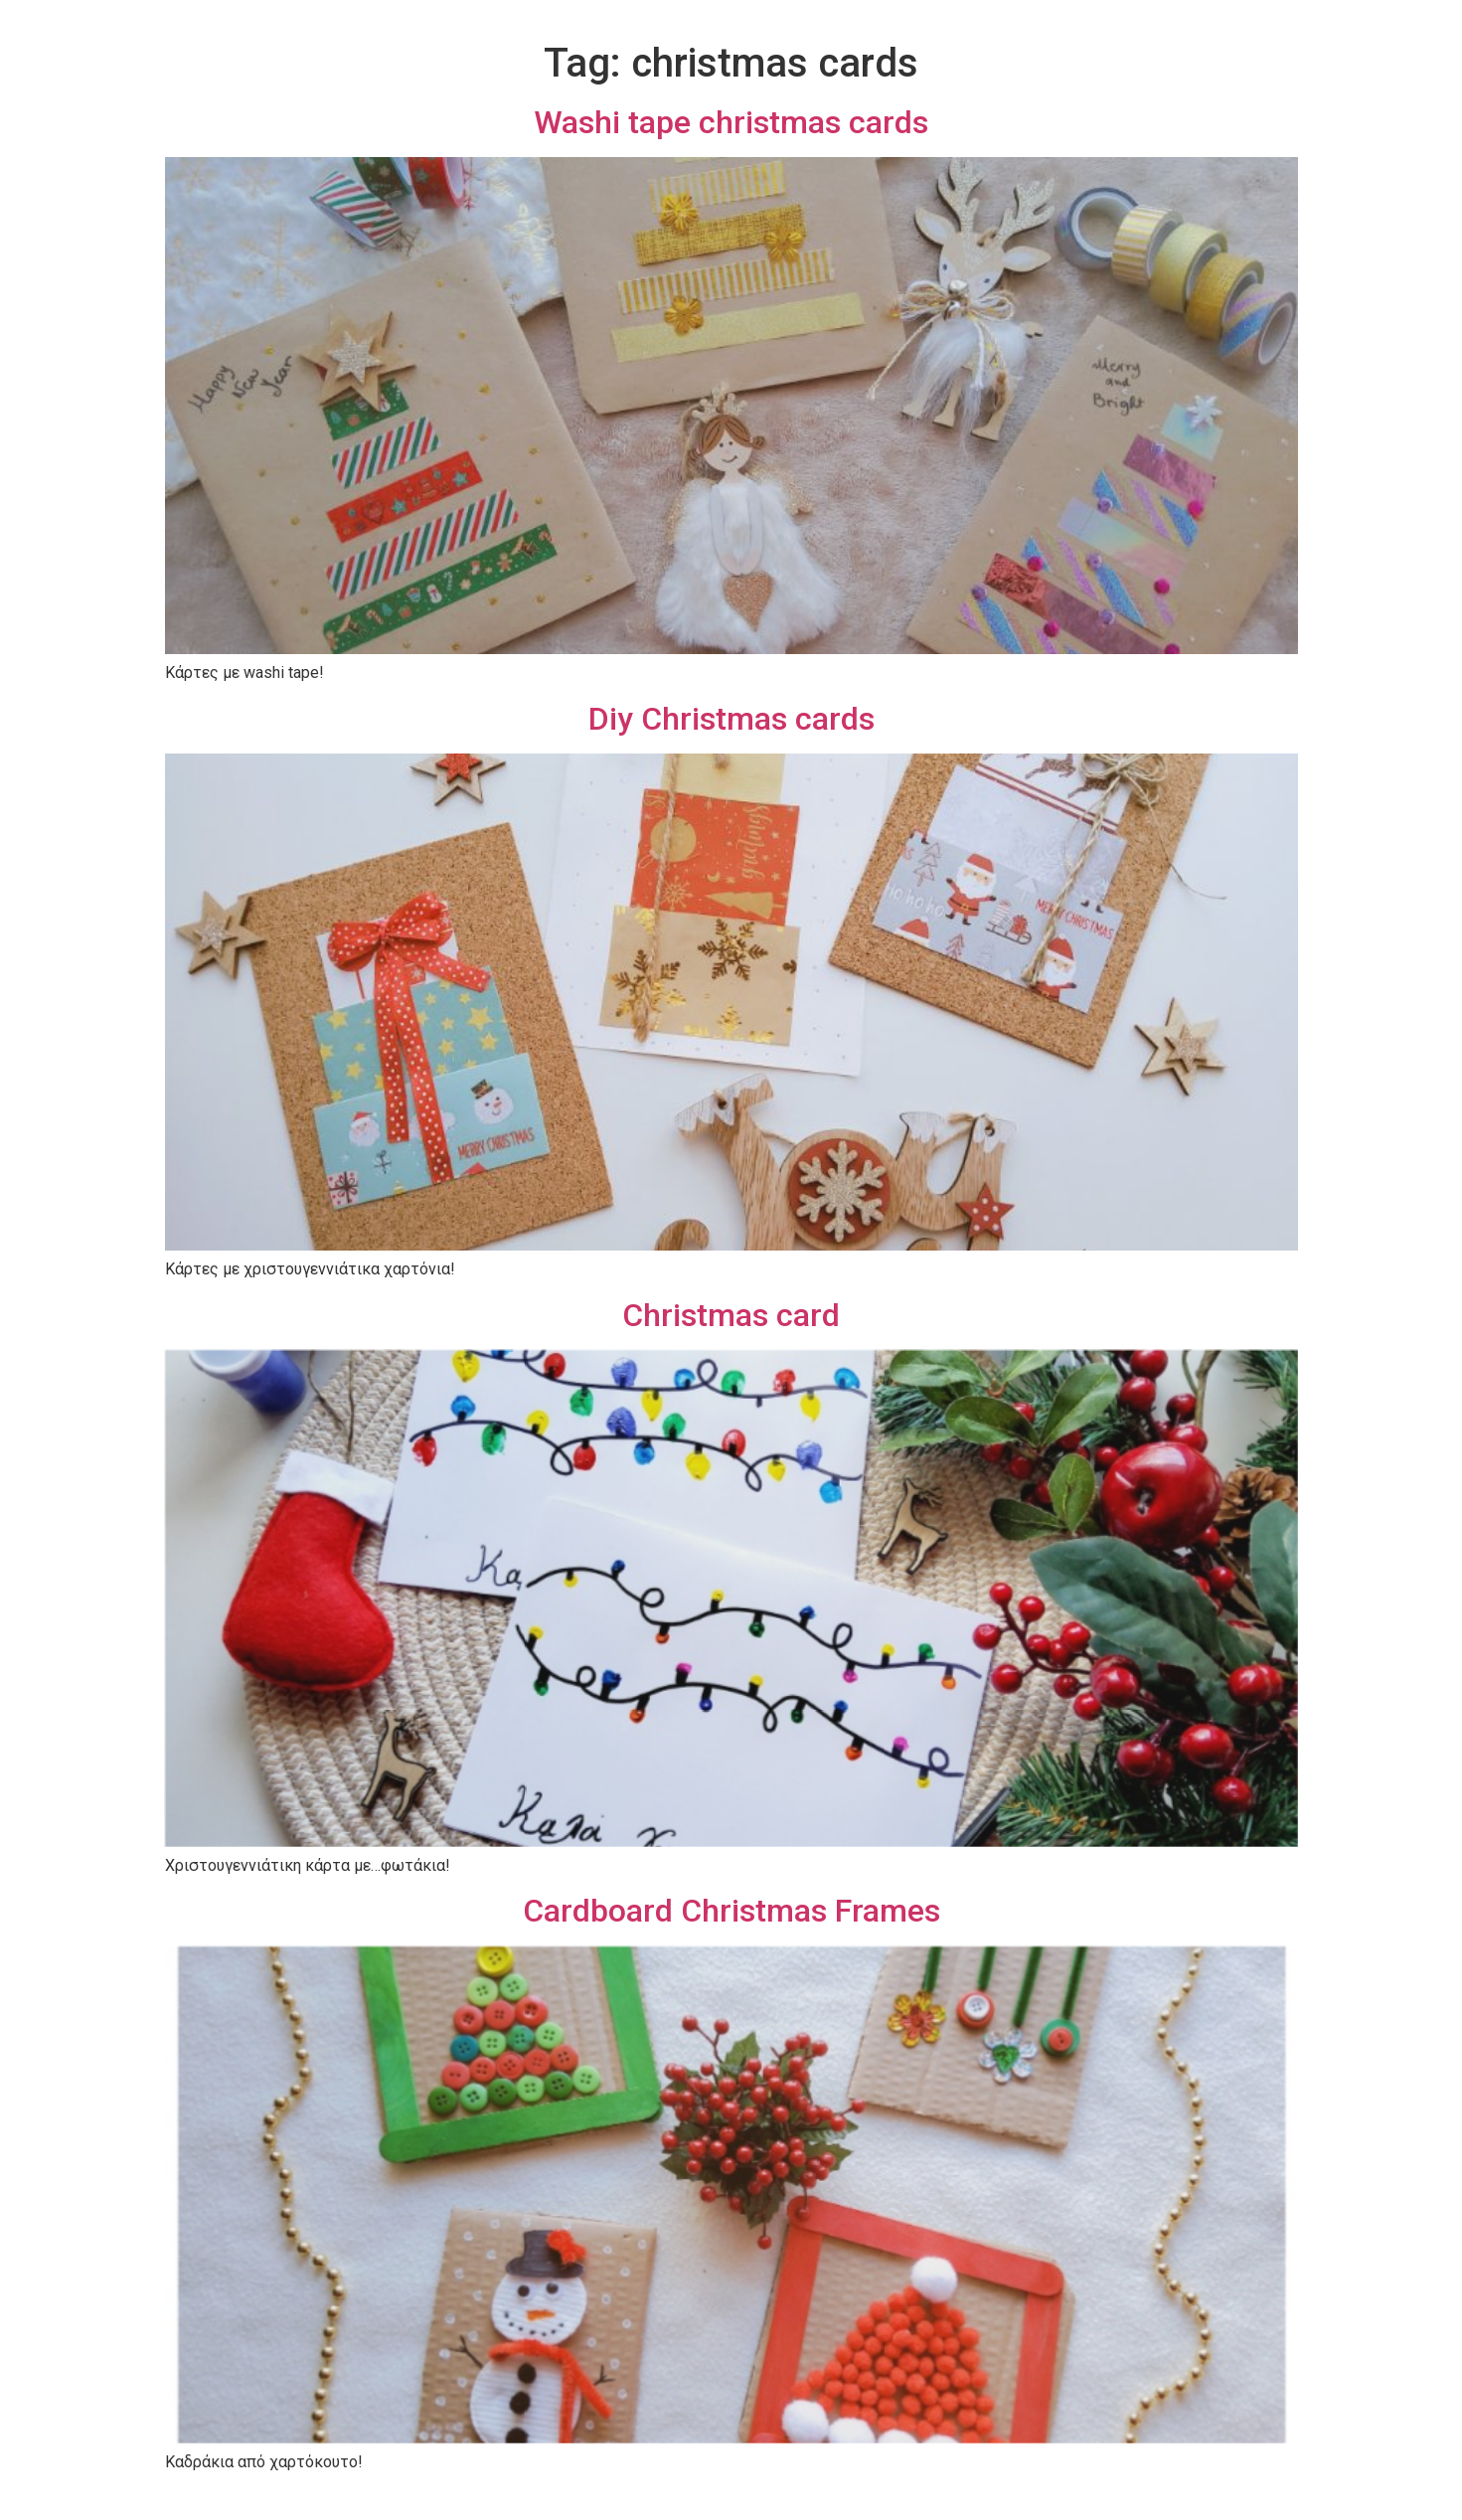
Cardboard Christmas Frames (731, 1911)
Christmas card (731, 1315)
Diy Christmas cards (731, 719)
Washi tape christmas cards (731, 122)
